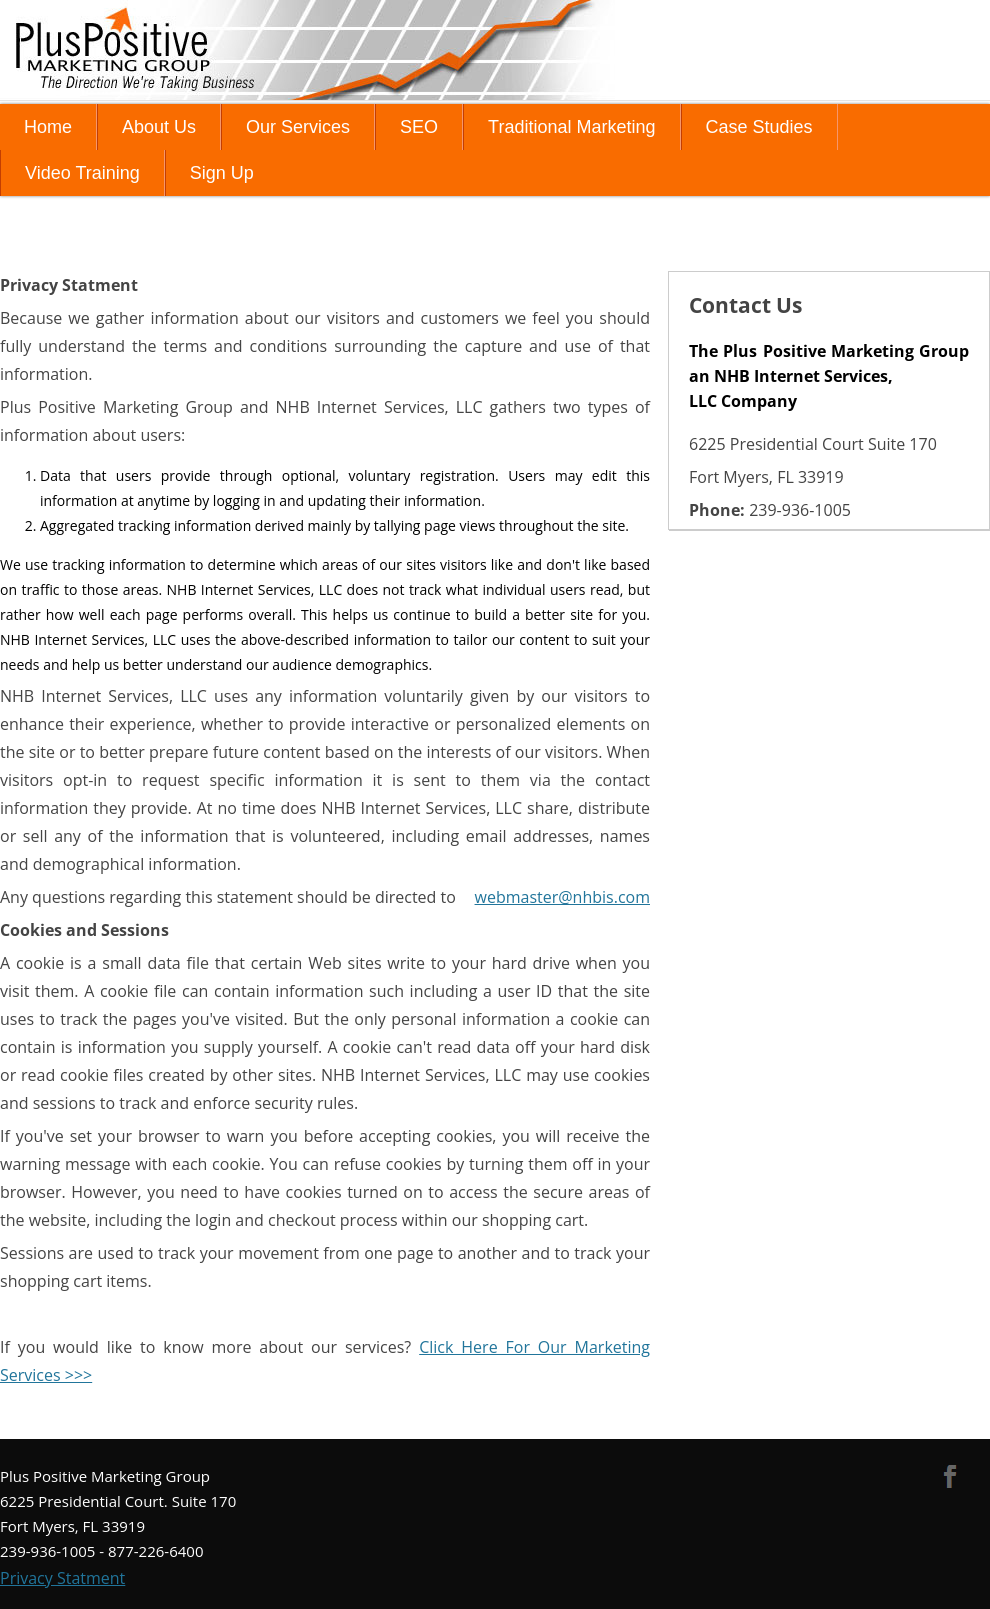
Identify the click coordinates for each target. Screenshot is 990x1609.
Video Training (82, 173)
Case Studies (759, 127)
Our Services (298, 127)
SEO (419, 127)
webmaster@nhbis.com (562, 897)
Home (48, 127)
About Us (159, 127)
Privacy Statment (62, 1578)
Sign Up (222, 173)
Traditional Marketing (571, 127)
